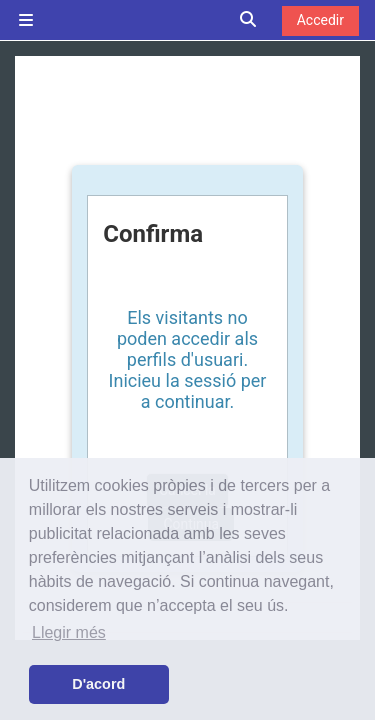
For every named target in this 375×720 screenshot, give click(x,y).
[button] (249, 20)
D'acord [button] (98, 684)
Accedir (320, 20)
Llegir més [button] (69, 632)
